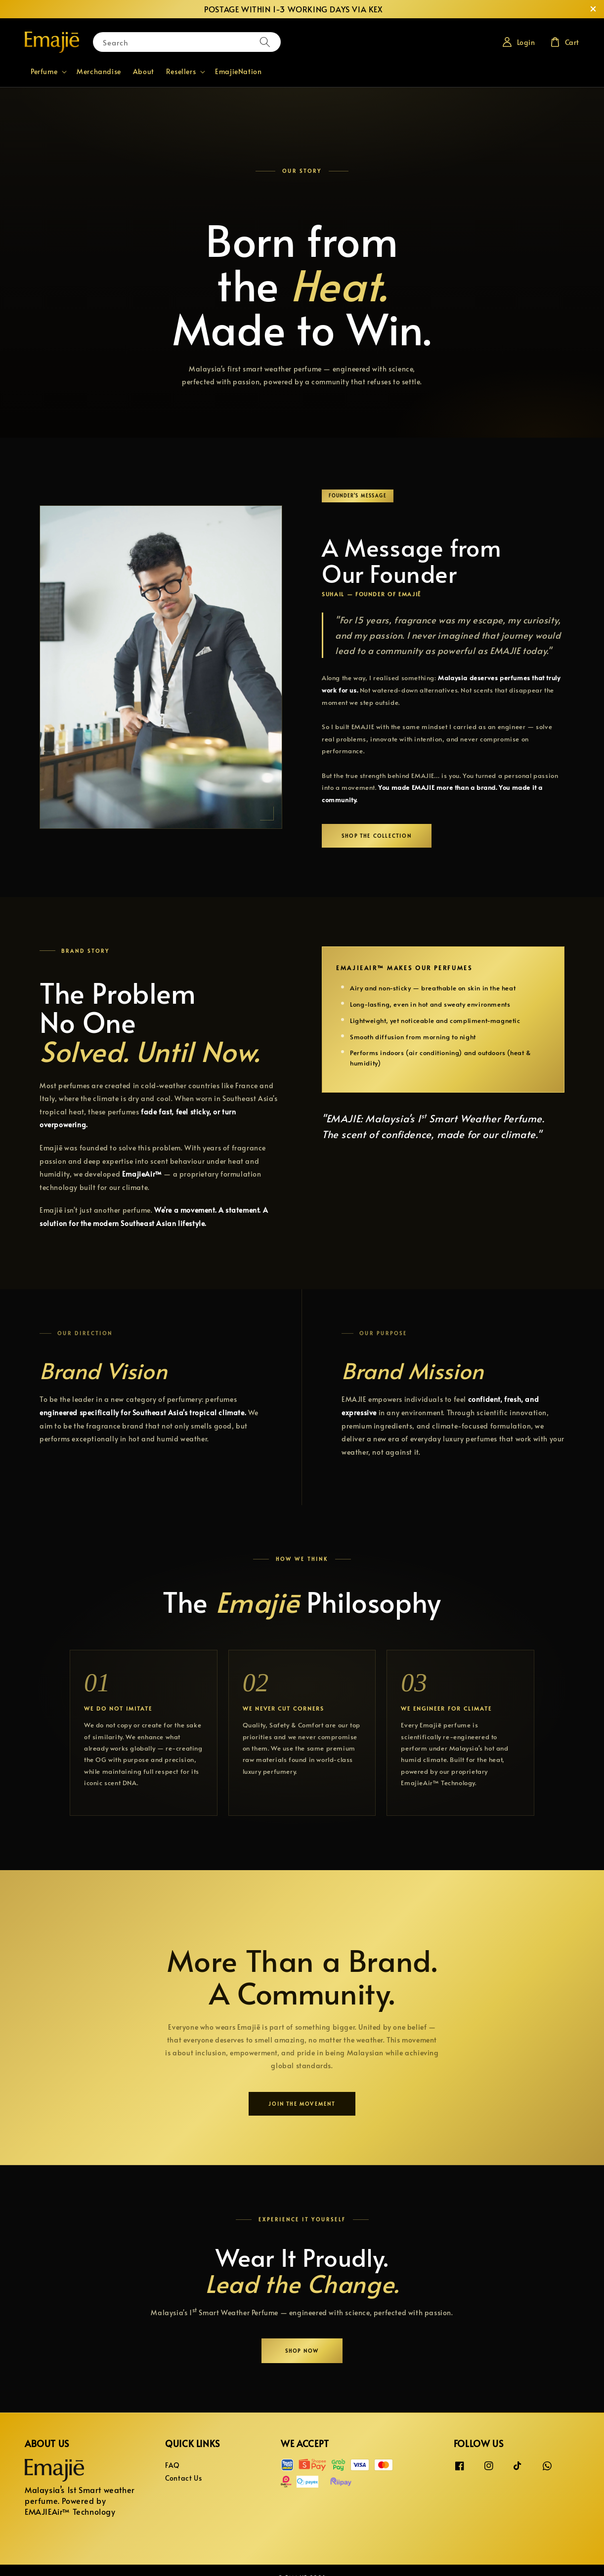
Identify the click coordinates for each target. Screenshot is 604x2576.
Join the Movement (301, 2103)
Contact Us (183, 2478)
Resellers (181, 71)
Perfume (44, 71)
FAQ (172, 2465)
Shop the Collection (377, 835)
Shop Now (302, 2350)
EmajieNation (238, 71)
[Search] (265, 41)
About (143, 71)
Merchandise (99, 71)
